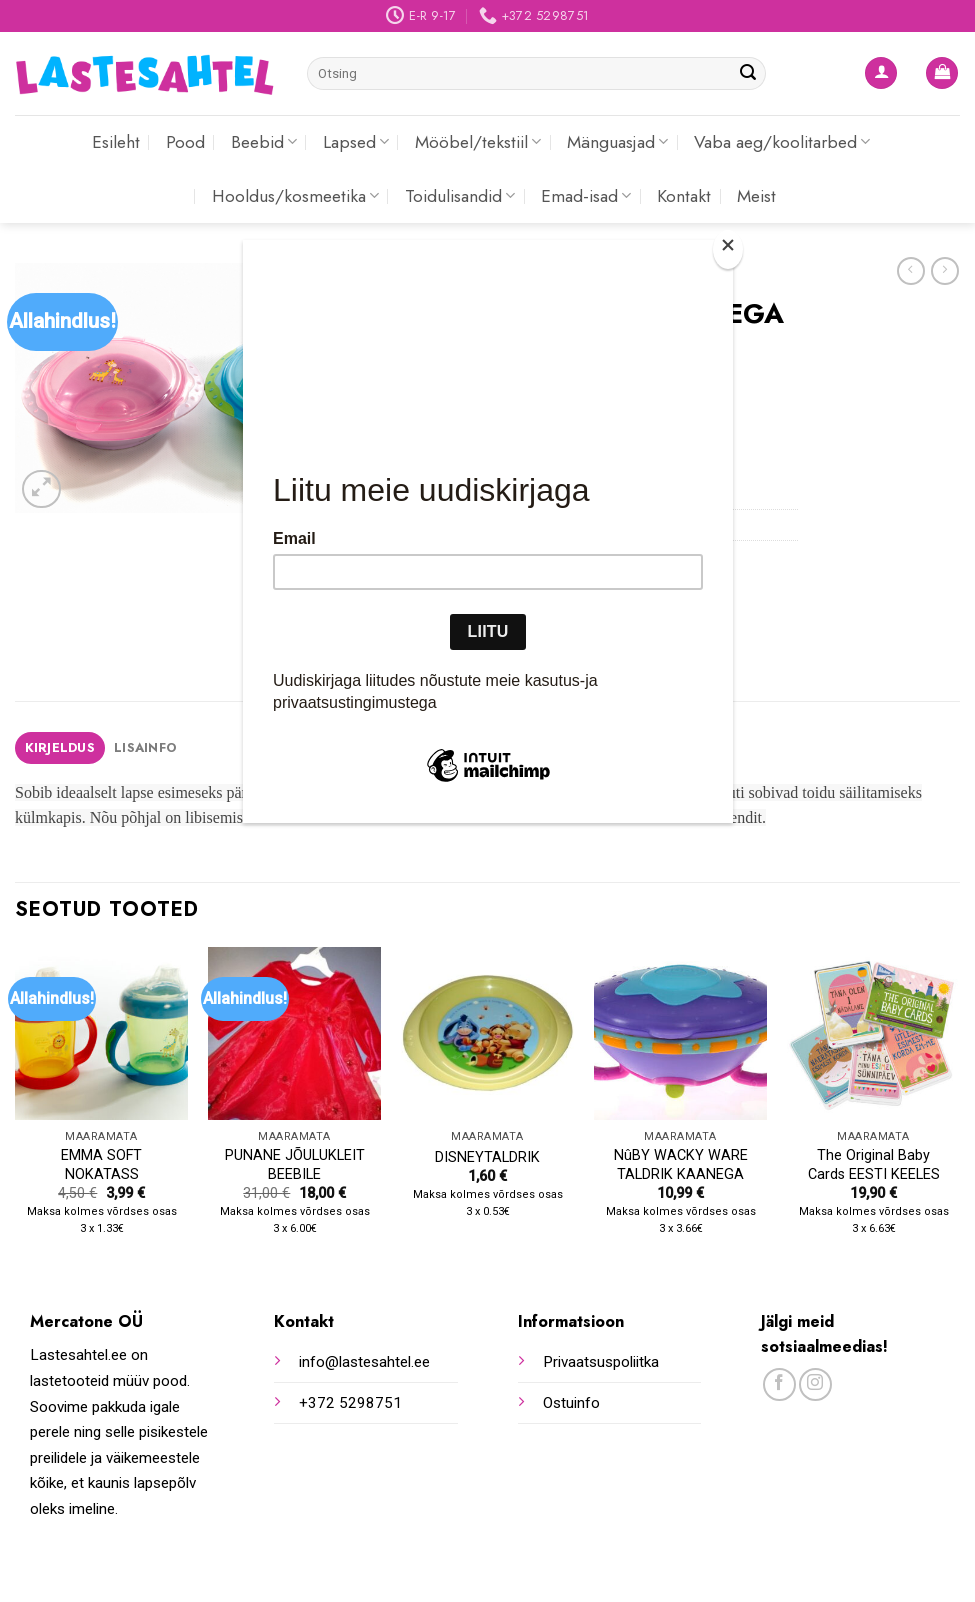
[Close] (728, 249)
